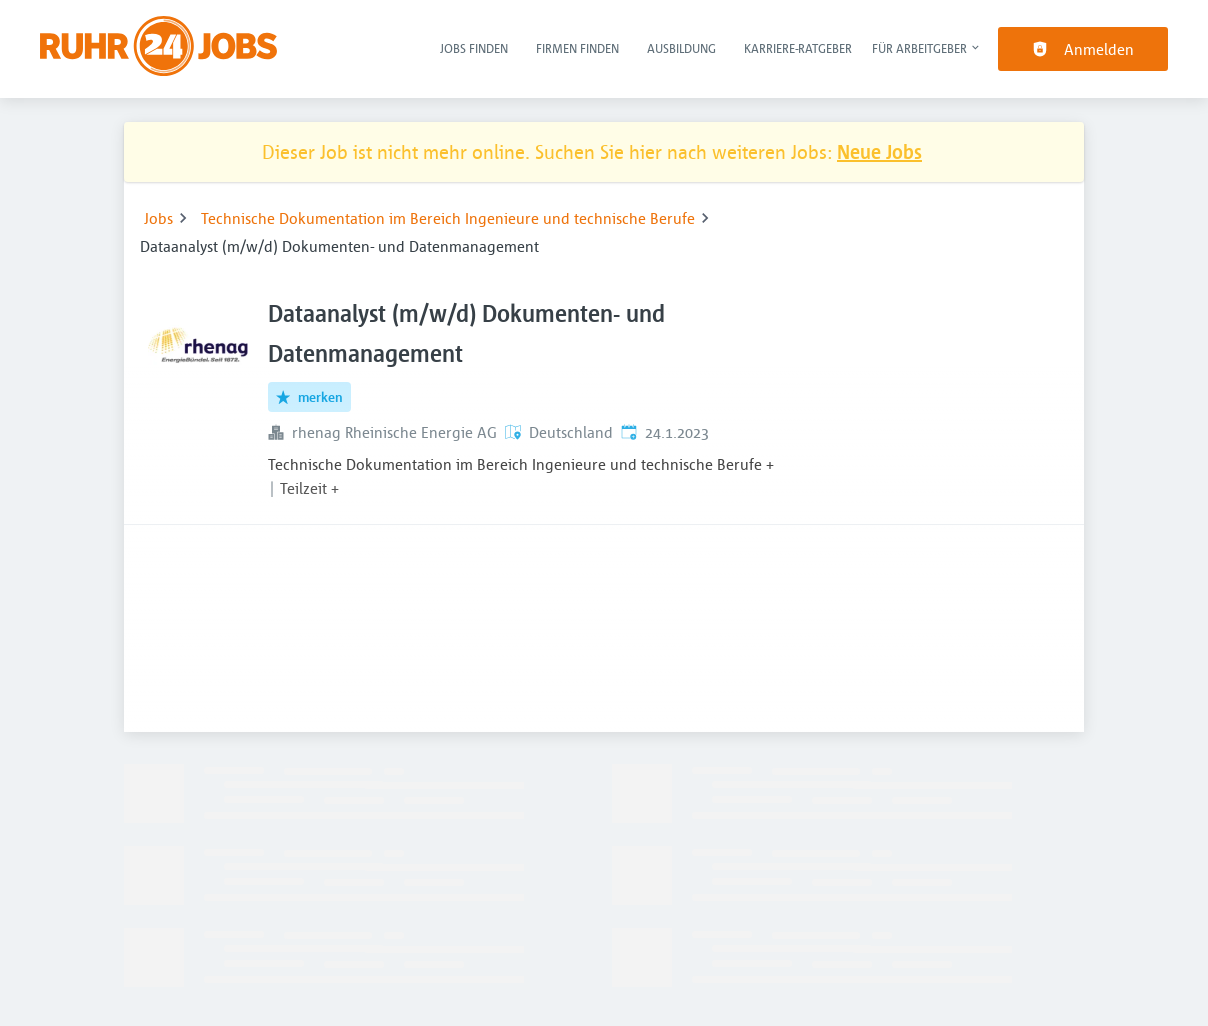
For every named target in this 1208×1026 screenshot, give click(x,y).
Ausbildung (681, 48)
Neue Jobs (879, 151)
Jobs (158, 218)
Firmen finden (577, 48)
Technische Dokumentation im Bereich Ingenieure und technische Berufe (448, 218)
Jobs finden (474, 48)
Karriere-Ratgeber (798, 48)
